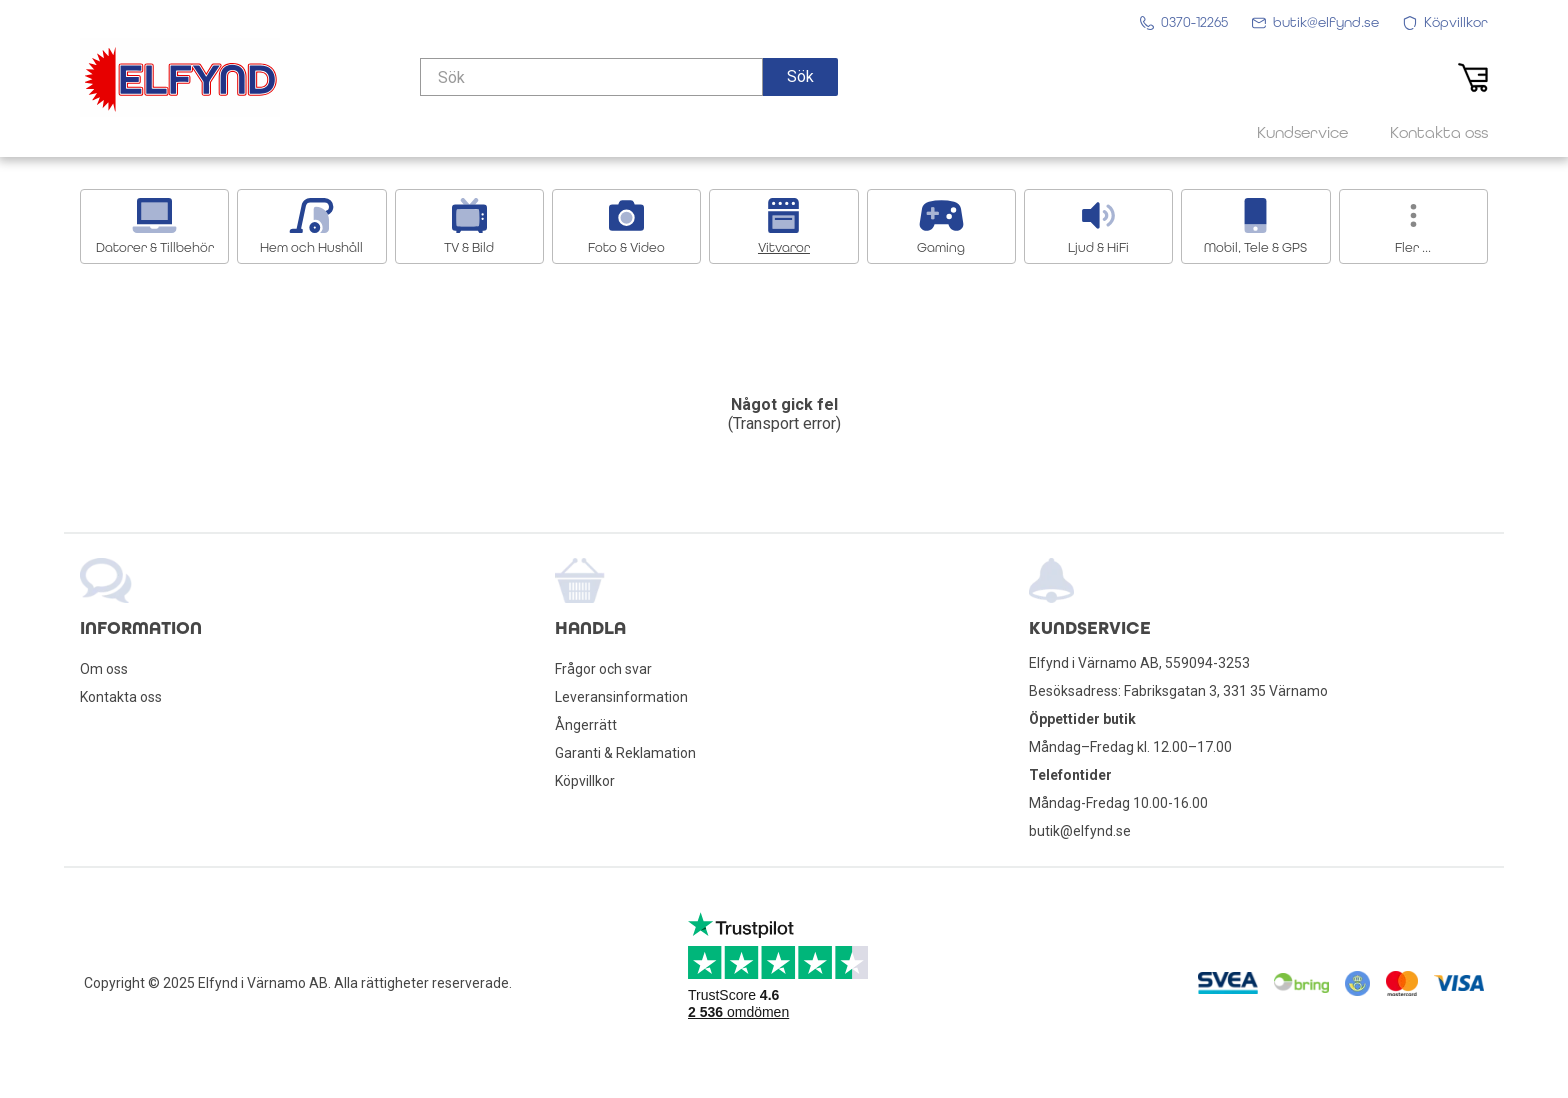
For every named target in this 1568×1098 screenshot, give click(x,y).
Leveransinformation (621, 697)
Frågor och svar (603, 669)
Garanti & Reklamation (625, 753)
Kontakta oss (121, 697)
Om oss (104, 669)
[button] (800, 77)
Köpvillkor (585, 781)
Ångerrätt (586, 725)
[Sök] (591, 77)
